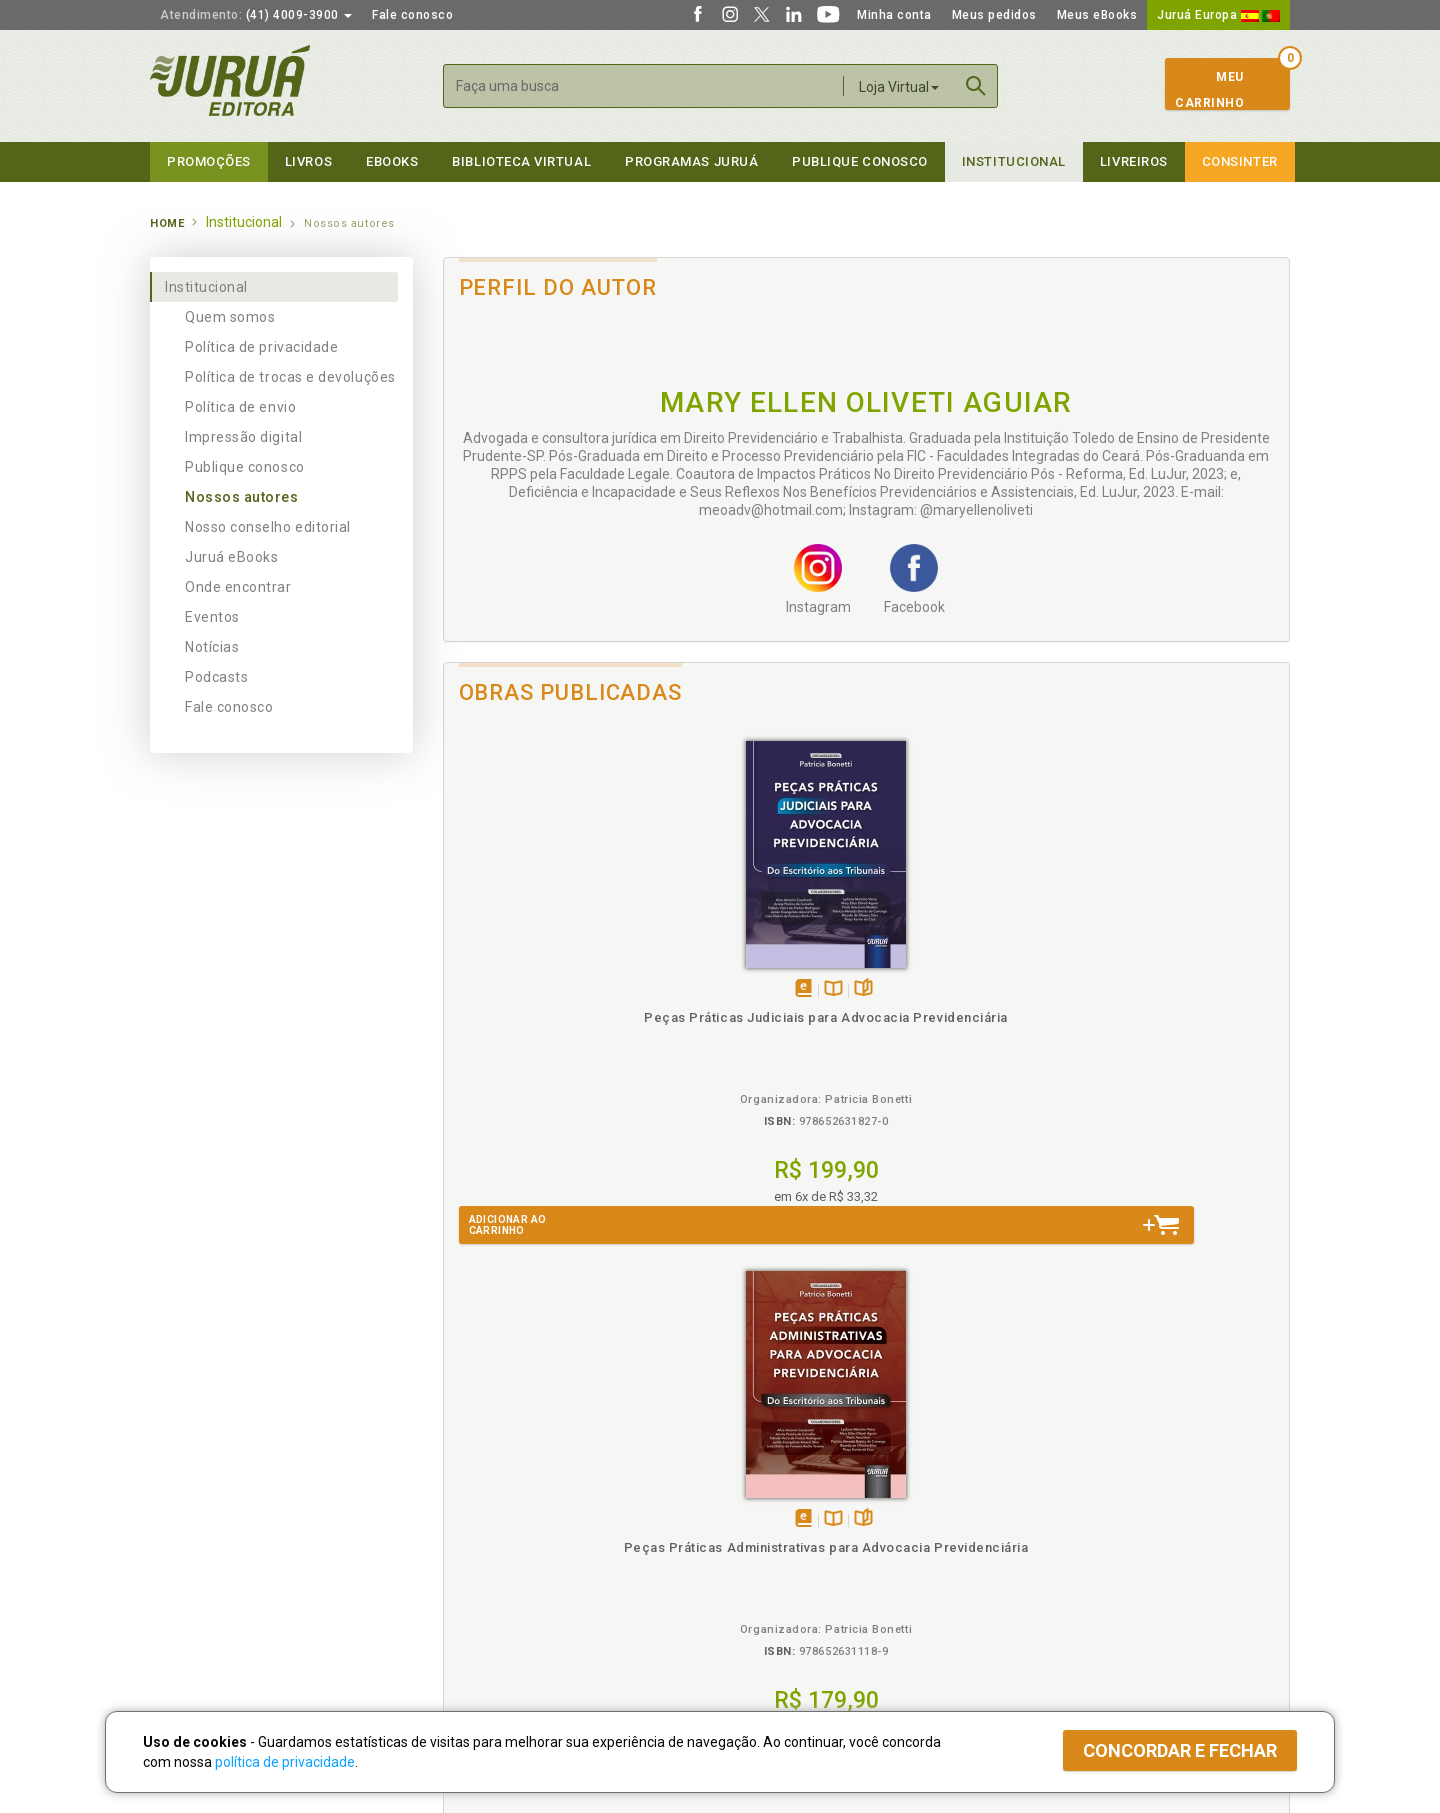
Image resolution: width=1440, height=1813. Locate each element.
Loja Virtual (899, 87)
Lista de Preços (1051, 1523)
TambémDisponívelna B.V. (556, 989)
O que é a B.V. (477, 1605)
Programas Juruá (691, 161)
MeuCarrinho (1209, 90)
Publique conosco (245, 467)
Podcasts (216, 677)
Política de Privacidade (503, 1502)
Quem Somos (190, 1502)
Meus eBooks (1097, 15)
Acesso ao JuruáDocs (786, 1626)
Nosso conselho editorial (268, 527)
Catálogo (1032, 1502)
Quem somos (230, 317)
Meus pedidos (994, 15)
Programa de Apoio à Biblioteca (814, 1565)
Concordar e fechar (1180, 1750)
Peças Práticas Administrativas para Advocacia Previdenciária (760, 1035)
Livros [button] (308, 161)
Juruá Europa (1218, 15)
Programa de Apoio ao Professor (817, 1544)
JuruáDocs (761, 1605)
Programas (763, 1481)
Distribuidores (1047, 1544)
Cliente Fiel (753, 1502)
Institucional (1014, 161)
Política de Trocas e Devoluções (532, 1523)
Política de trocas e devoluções (290, 377)
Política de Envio (484, 1544)
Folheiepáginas (586, 989)
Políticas (471, 1481)
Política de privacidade (261, 347)
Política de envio (240, 407)
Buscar (976, 86)
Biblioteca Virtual (506, 1584)
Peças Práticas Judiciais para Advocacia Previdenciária (549, 1035)
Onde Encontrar (197, 1586)
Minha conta (894, 15)
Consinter (1240, 161)
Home (167, 223)
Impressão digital (243, 437)
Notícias (212, 647)
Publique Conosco (860, 161)
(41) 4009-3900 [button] (256, 15)
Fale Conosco (191, 1607)
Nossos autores (242, 497)
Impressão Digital (202, 1523)
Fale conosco (412, 15)
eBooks (392, 161)
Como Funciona (481, 1626)
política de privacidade (285, 1762)
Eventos (212, 617)
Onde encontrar (238, 587)
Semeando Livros (771, 1523)
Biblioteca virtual (521, 161)
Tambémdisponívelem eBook (526, 989)
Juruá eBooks (231, 557)
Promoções (209, 161)
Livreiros (1134, 161)
